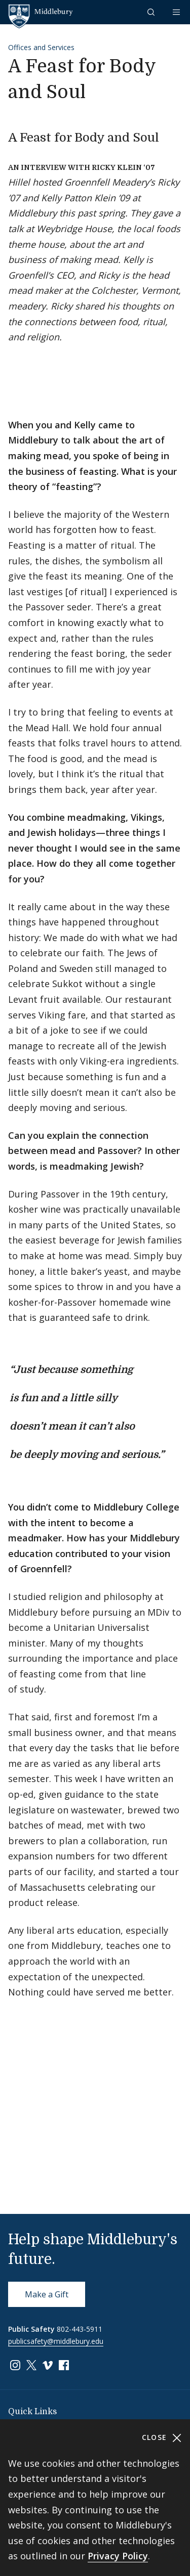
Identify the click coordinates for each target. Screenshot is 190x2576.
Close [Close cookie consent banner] (162, 2437)
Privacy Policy (118, 2556)
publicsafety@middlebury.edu (55, 2341)
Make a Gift (46, 2294)
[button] (152, 12)
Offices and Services (41, 47)
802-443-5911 (79, 2329)
